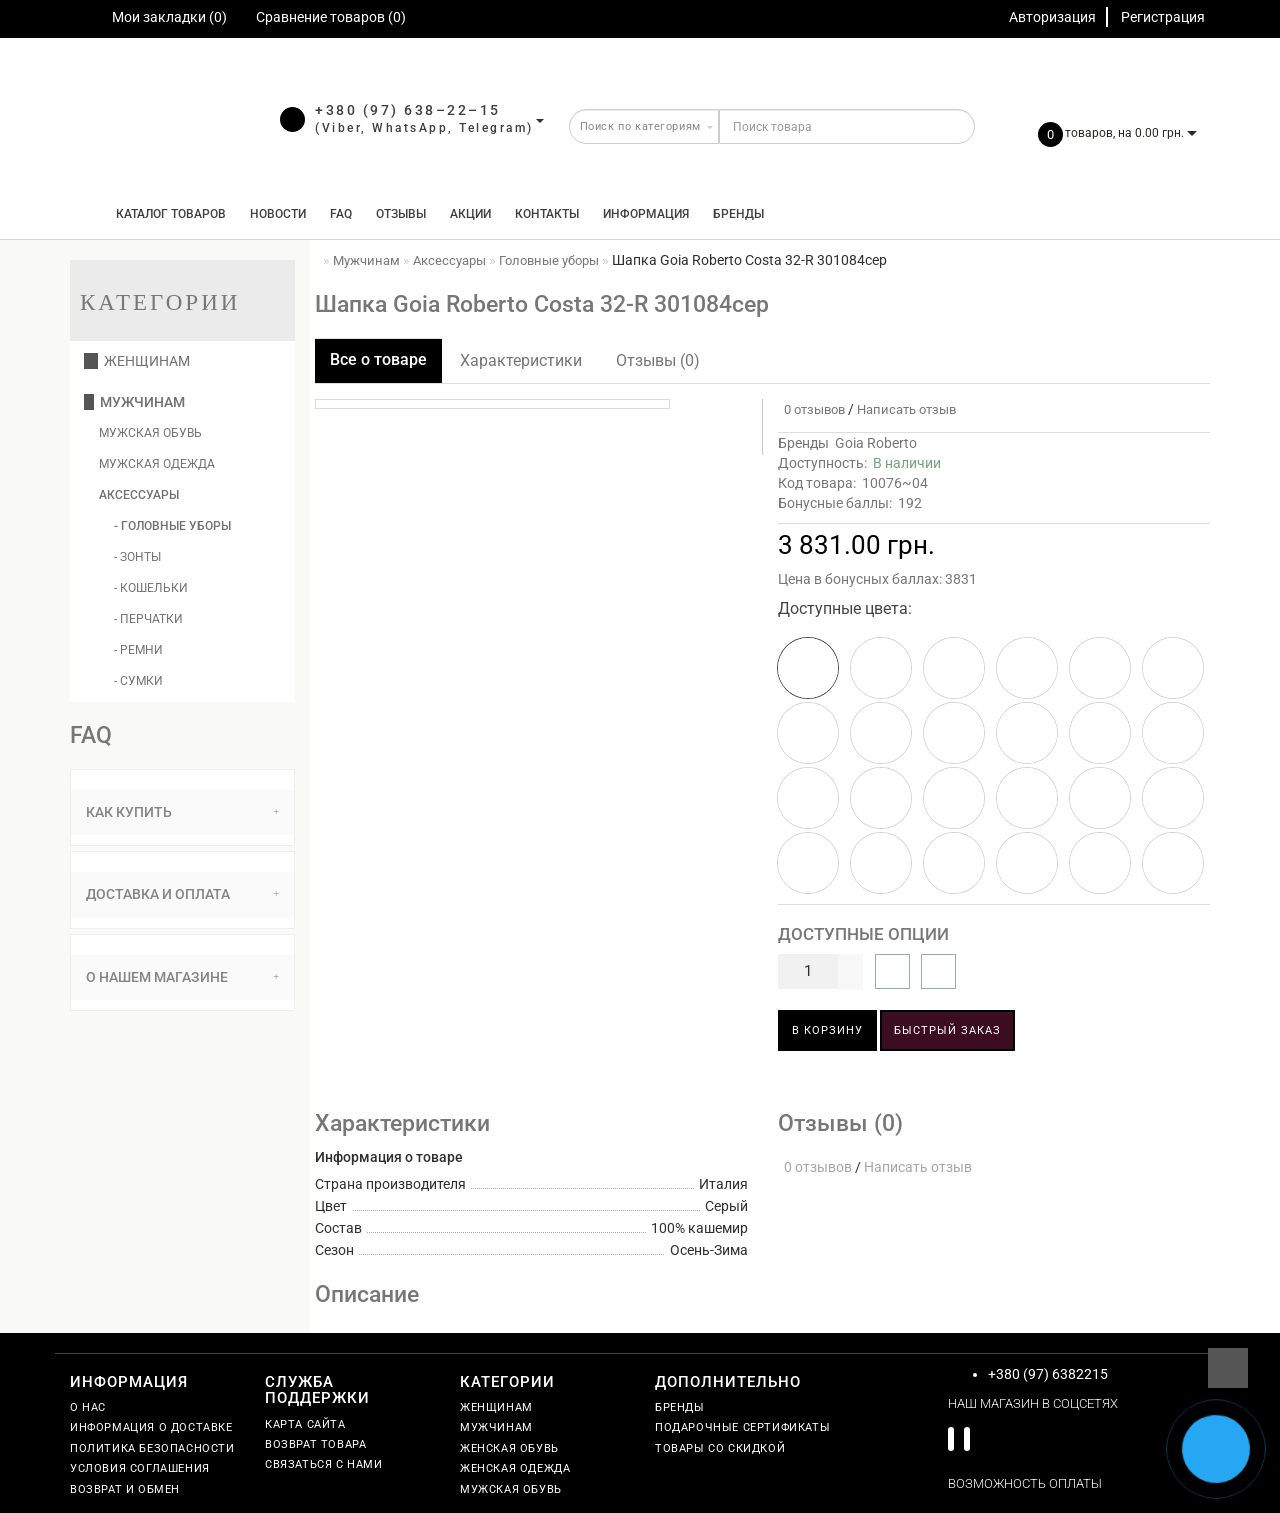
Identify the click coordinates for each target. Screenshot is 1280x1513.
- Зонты (137, 557)
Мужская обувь (150, 433)
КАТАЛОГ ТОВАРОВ (166, 214)
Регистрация (1163, 17)
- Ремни (138, 650)
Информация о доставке (151, 1427)
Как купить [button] (182, 812)
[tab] (182, 812)
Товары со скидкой (720, 1448)
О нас (88, 1407)
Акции (470, 214)
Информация (646, 214)
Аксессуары (139, 495)
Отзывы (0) (658, 360)
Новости (278, 214)
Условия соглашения (140, 1468)
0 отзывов (811, 409)
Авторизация (1052, 17)
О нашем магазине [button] (182, 977)
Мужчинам (134, 402)
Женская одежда (515, 1468)
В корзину (827, 1030)
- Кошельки (151, 588)
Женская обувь (509, 1448)
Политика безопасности (152, 1448)
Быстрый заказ (947, 1030)
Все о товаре (378, 359)
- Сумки (138, 681)
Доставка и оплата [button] (182, 894)
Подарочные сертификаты (742, 1427)
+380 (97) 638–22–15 (408, 110)
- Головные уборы (172, 526)
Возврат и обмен (125, 1489)
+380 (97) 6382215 (1048, 1374)
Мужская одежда (157, 464)
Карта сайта (305, 1424)
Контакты (547, 214)
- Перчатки (148, 619)
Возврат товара (315, 1444)
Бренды (738, 214)
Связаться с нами (324, 1464)
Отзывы (401, 214)
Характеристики (521, 360)
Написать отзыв (906, 409)
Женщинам (137, 361)
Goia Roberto (876, 443)
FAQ (341, 214)
